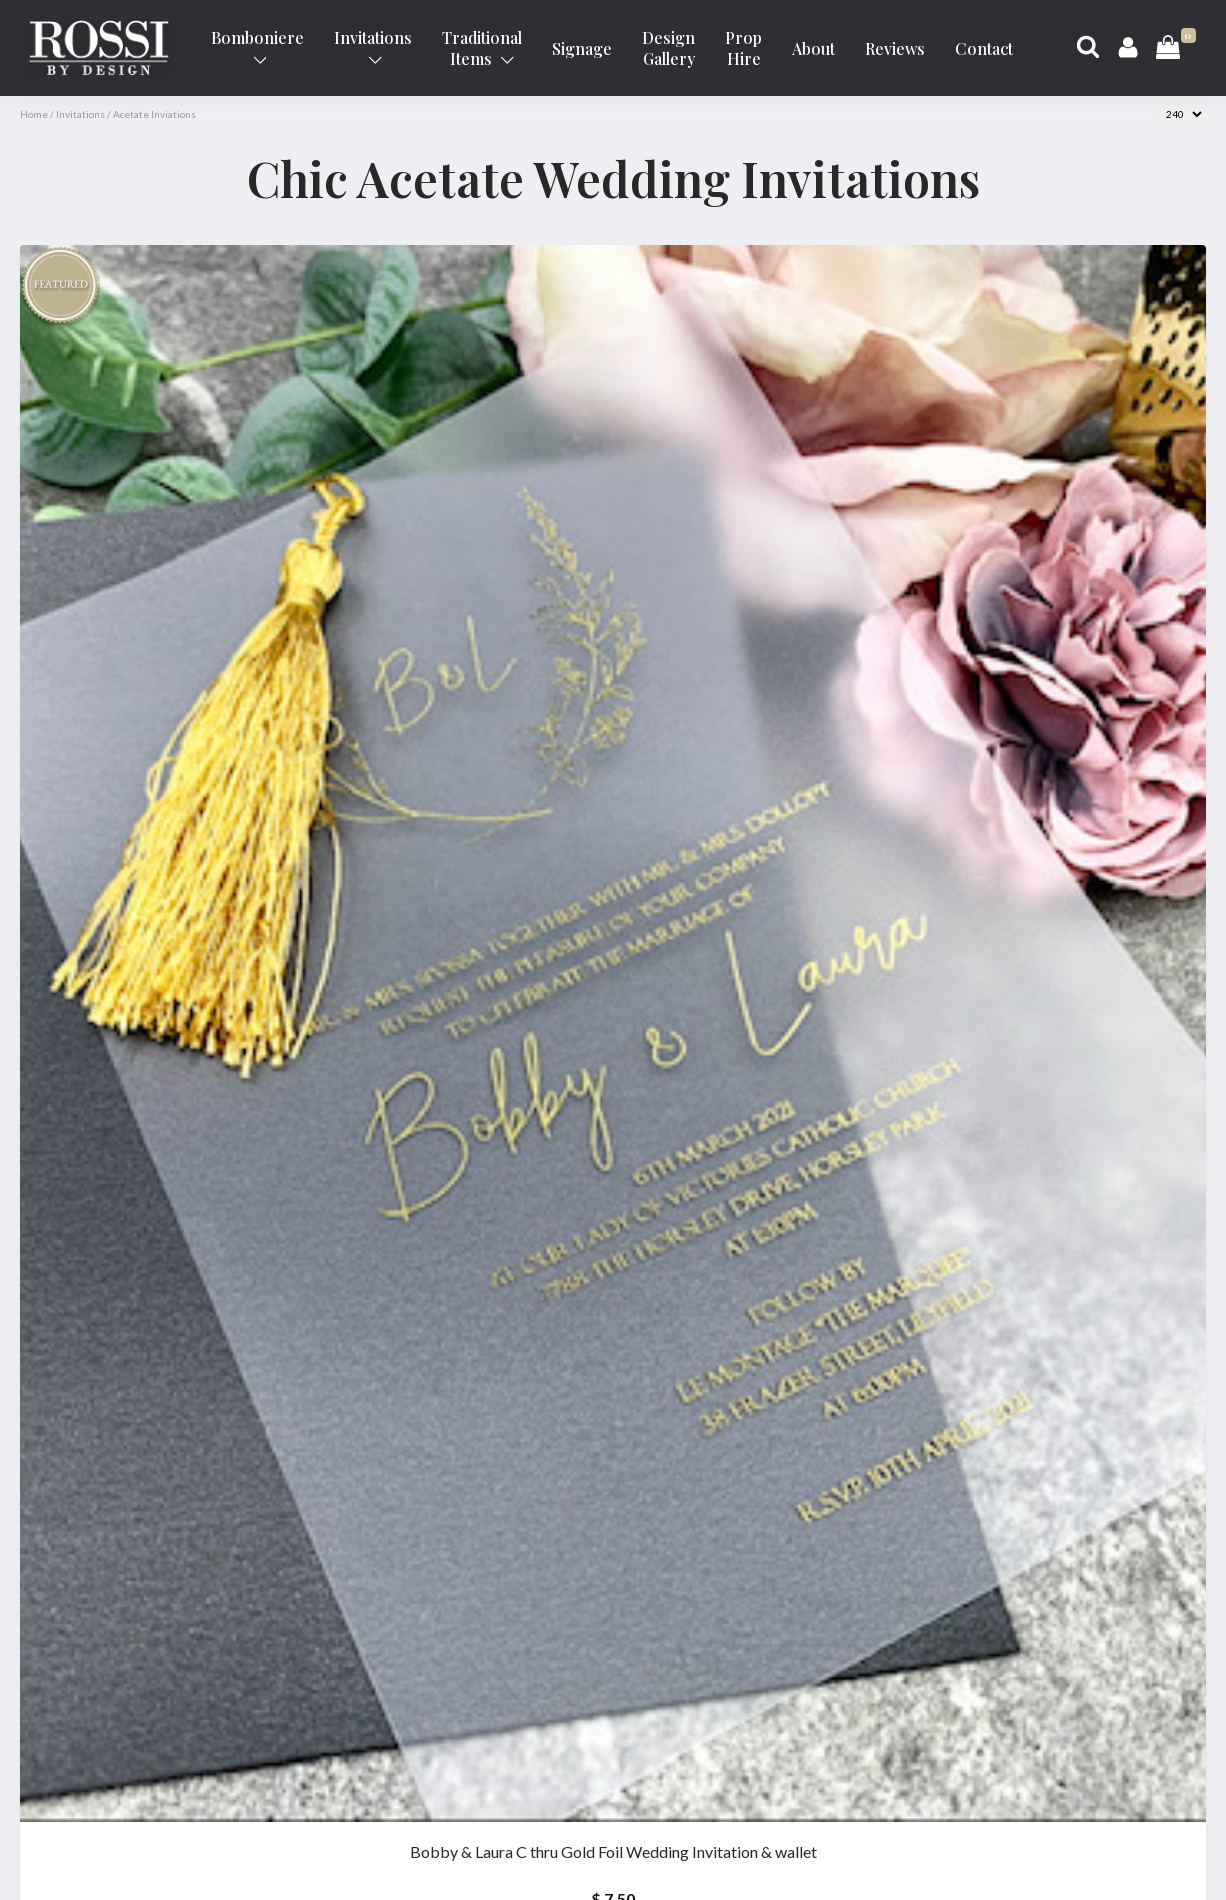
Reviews (895, 48)
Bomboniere (257, 46)
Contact (984, 48)
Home (34, 114)
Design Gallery (668, 48)
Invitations (373, 46)
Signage (582, 48)
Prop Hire (743, 48)
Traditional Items (482, 48)
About (813, 48)
